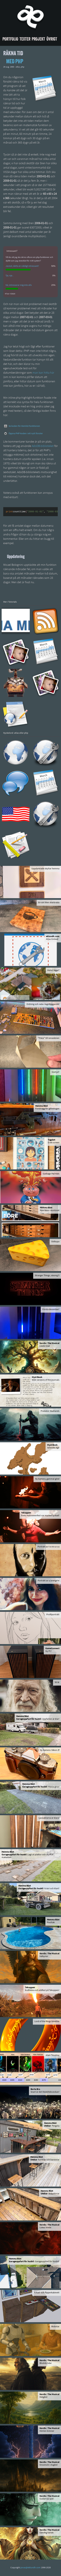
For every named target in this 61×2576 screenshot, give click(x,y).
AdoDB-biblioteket (43, 446)
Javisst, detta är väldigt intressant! (22, 266)
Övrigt (52, 38)
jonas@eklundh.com (30, 2567)
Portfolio (10, 38)
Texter (25, 38)
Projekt (38, 38)
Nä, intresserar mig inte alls (19, 285)
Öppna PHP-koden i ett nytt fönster (26, 433)
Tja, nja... (10, 275)
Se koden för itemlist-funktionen (24, 426)
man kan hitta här (43, 372)
